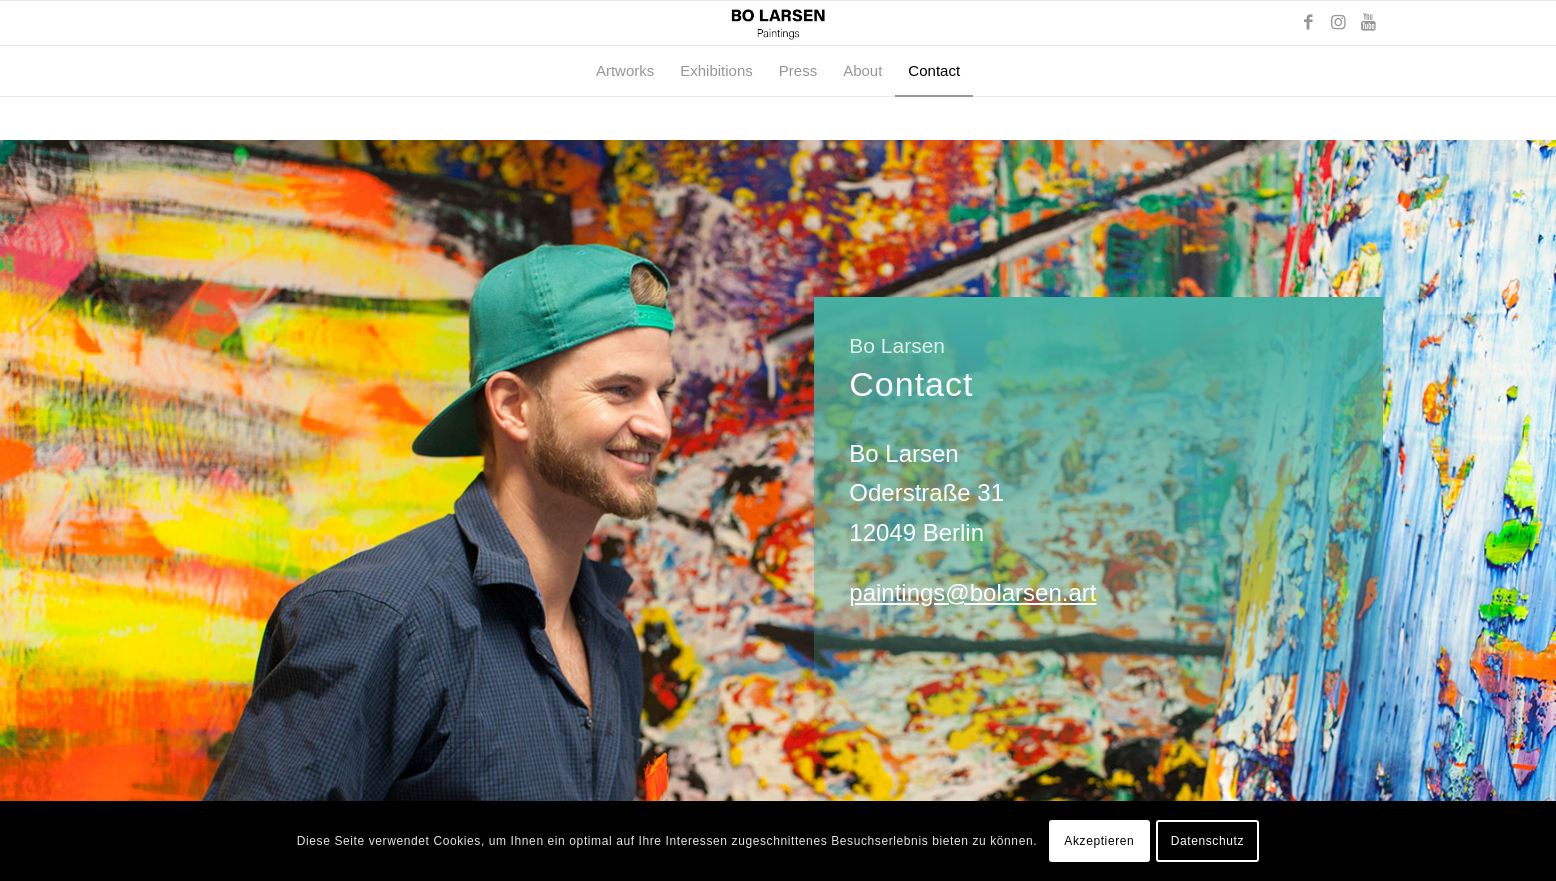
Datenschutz (1207, 841)
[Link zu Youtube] (1368, 23)
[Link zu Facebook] (1308, 23)
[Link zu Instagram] (1338, 23)
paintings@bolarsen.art (972, 592)
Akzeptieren (1099, 841)
